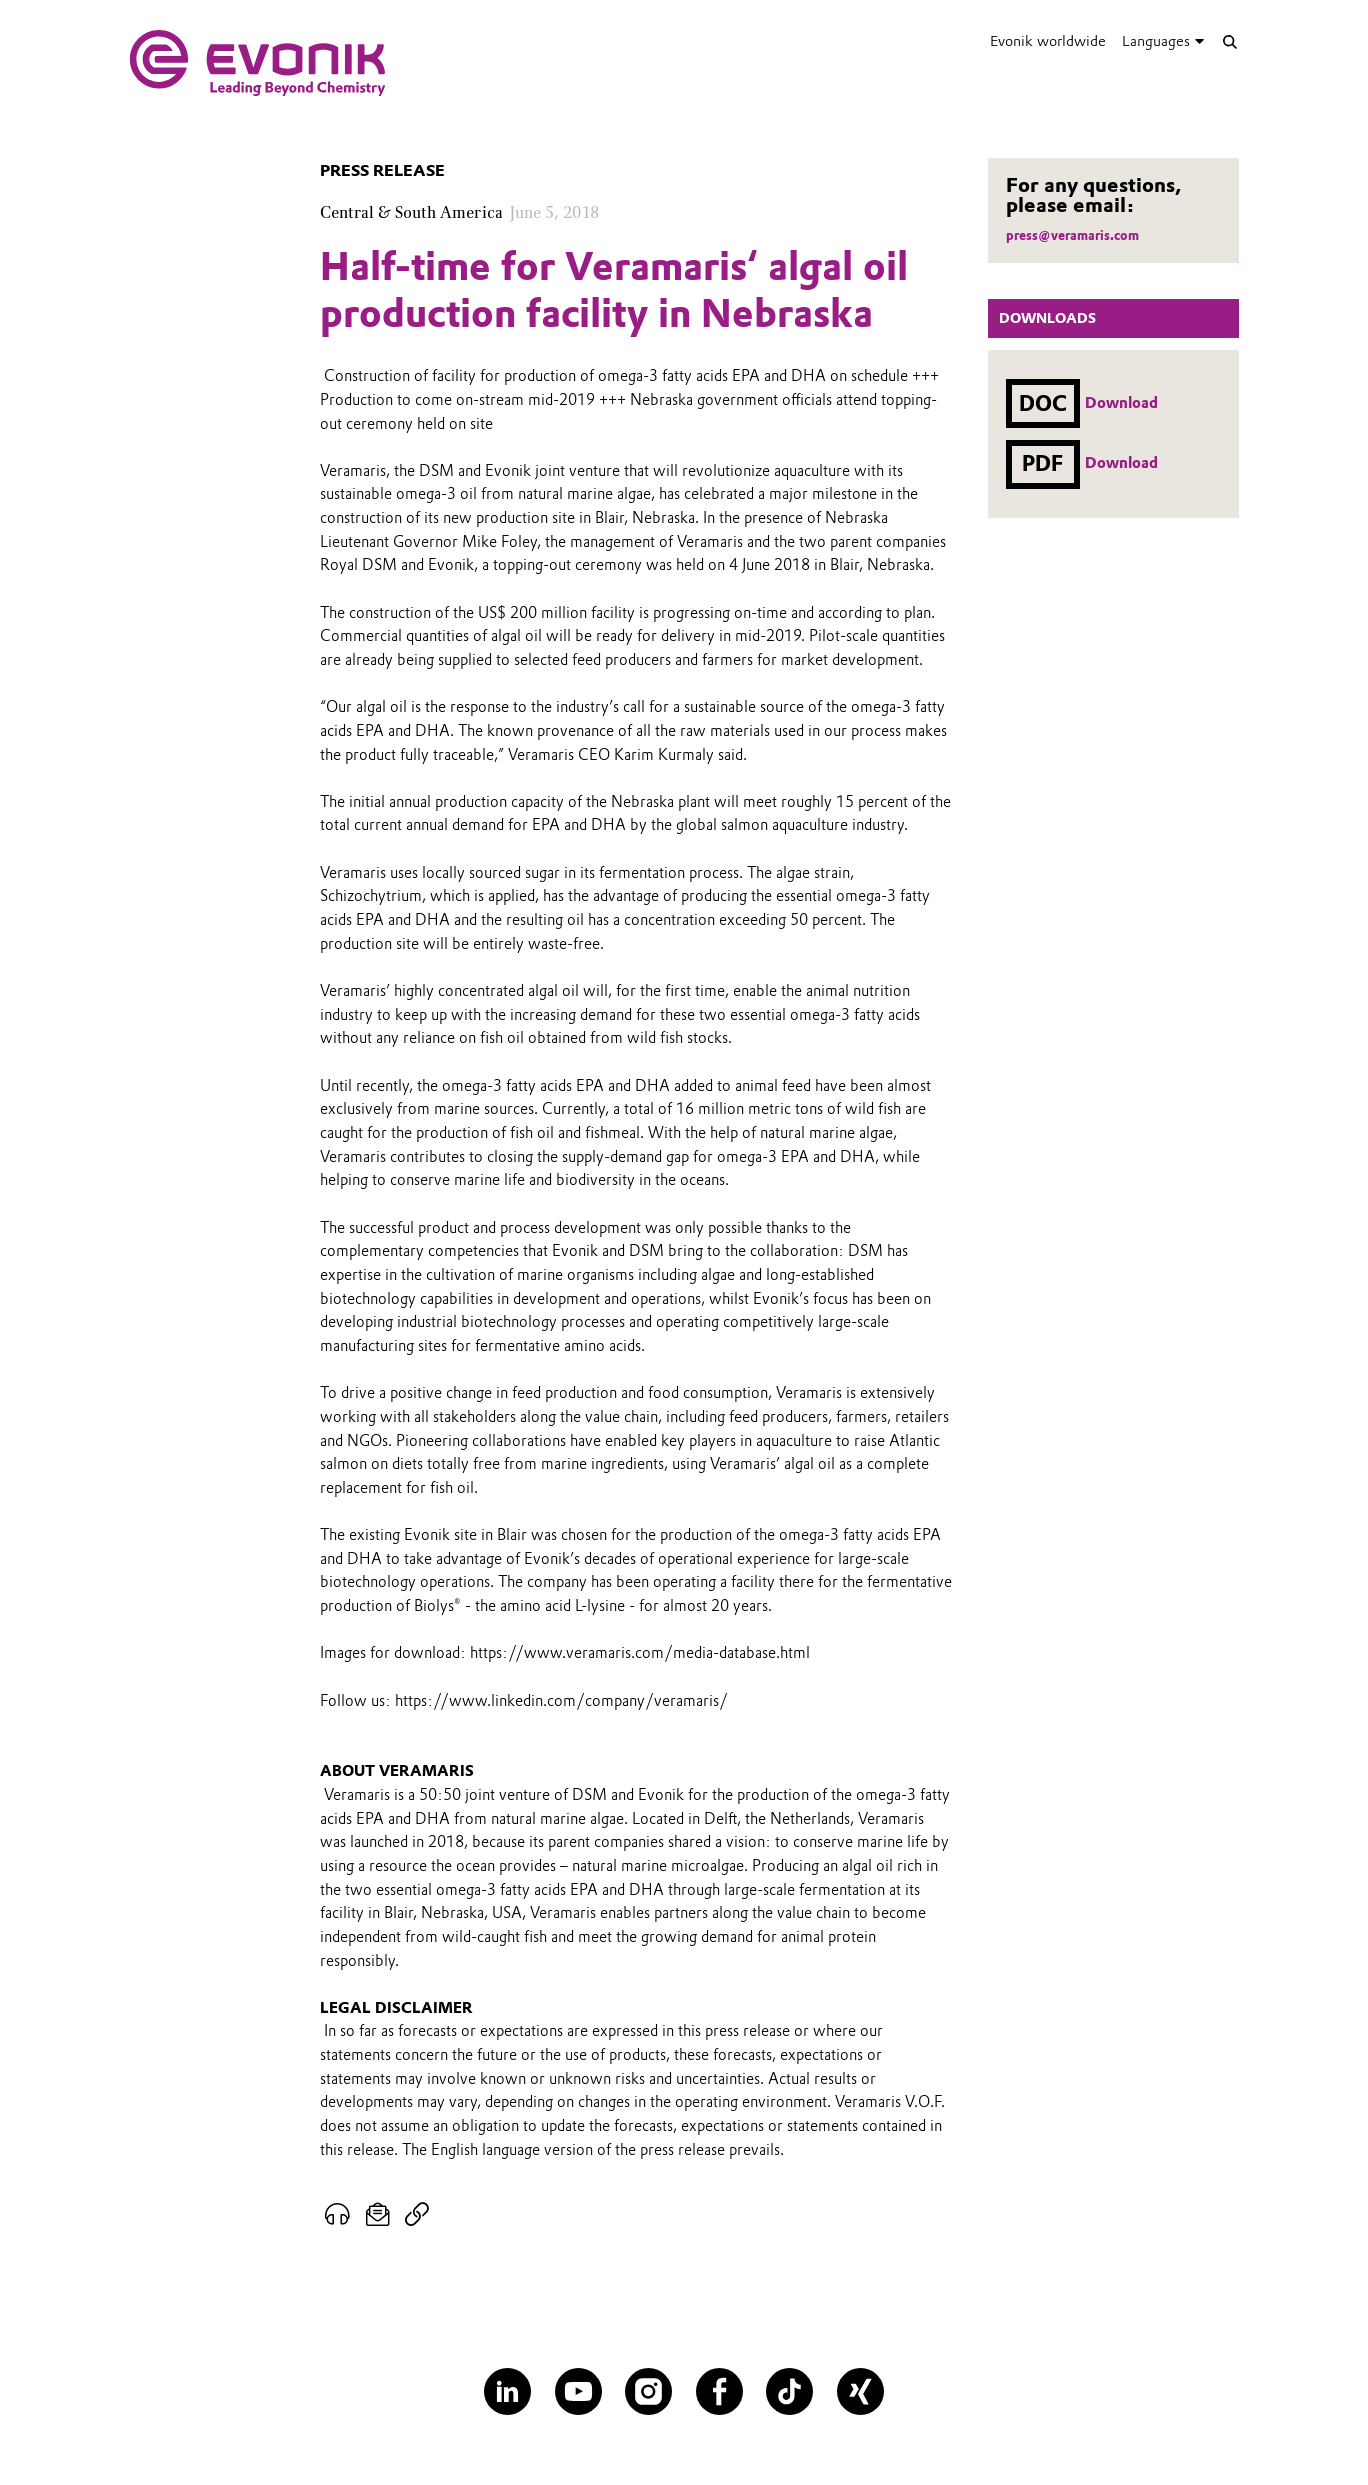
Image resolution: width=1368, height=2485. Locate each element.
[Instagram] (648, 2391)
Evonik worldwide (1048, 41)
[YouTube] (578, 2391)
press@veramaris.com (1072, 235)
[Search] (1229, 41)
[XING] (860, 2391)
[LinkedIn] (507, 2391)
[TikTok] (789, 2391)
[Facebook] (719, 2391)
